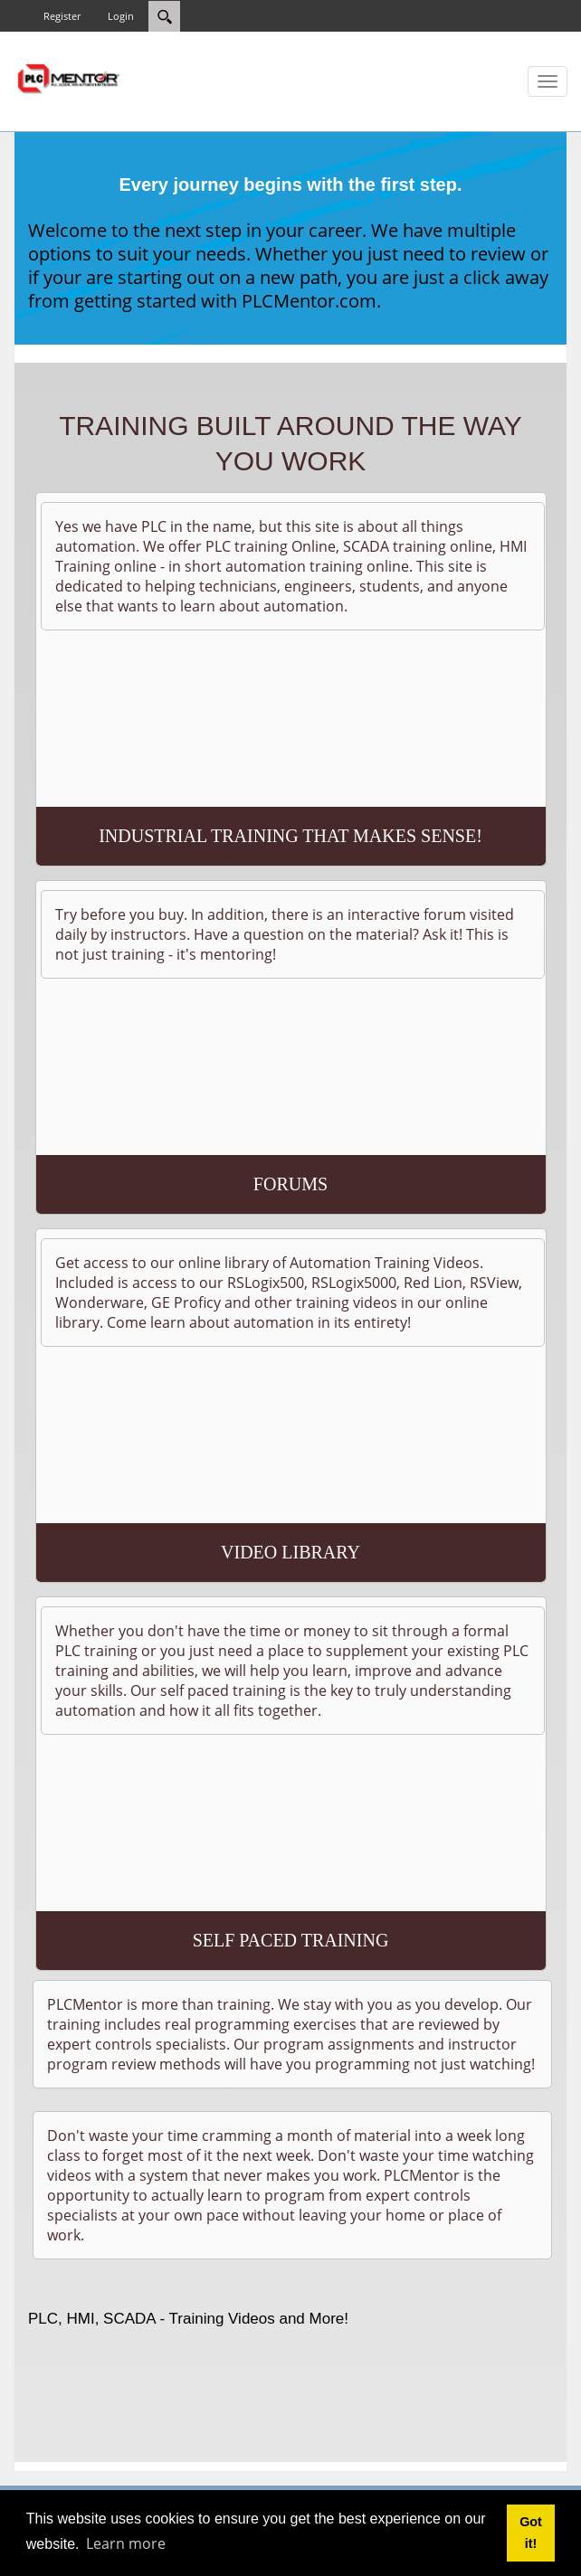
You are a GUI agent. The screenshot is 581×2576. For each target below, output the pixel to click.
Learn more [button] (126, 2543)
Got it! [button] (530, 2532)
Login (121, 16)
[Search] (164, 16)
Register (62, 16)
